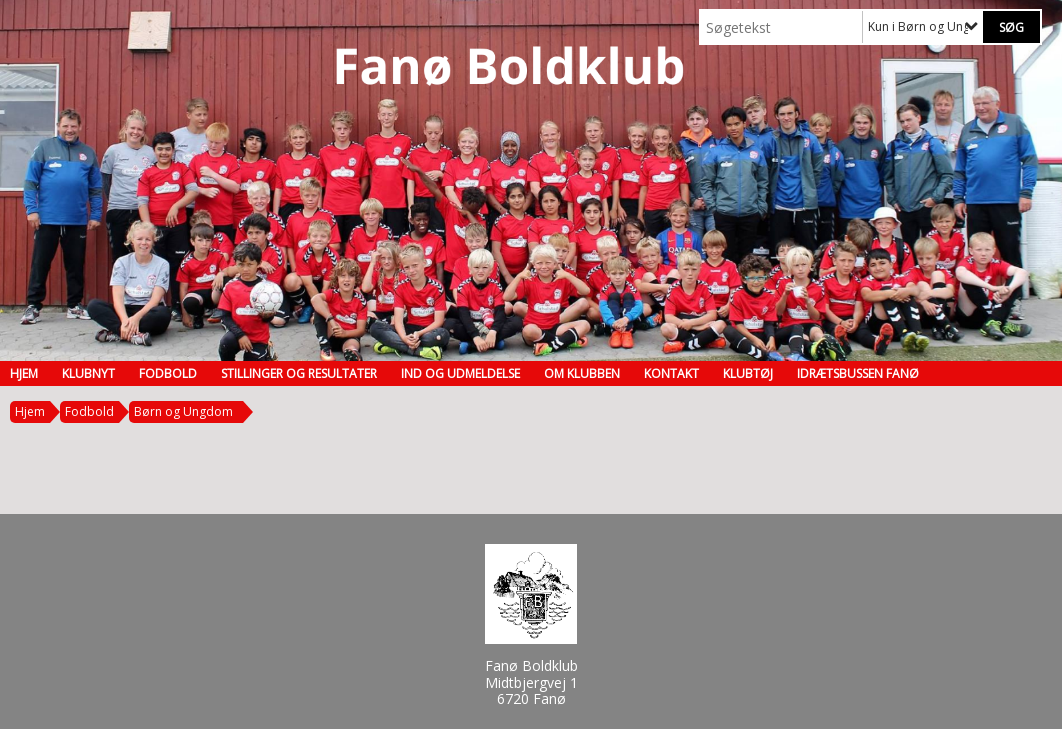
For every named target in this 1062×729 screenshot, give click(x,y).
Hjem (24, 373)
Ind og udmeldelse (460, 373)
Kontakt (671, 373)
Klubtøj (748, 373)
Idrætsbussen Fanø (858, 373)
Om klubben (582, 373)
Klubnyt (88, 373)
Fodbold (168, 373)
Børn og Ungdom (183, 411)
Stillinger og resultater (299, 373)
